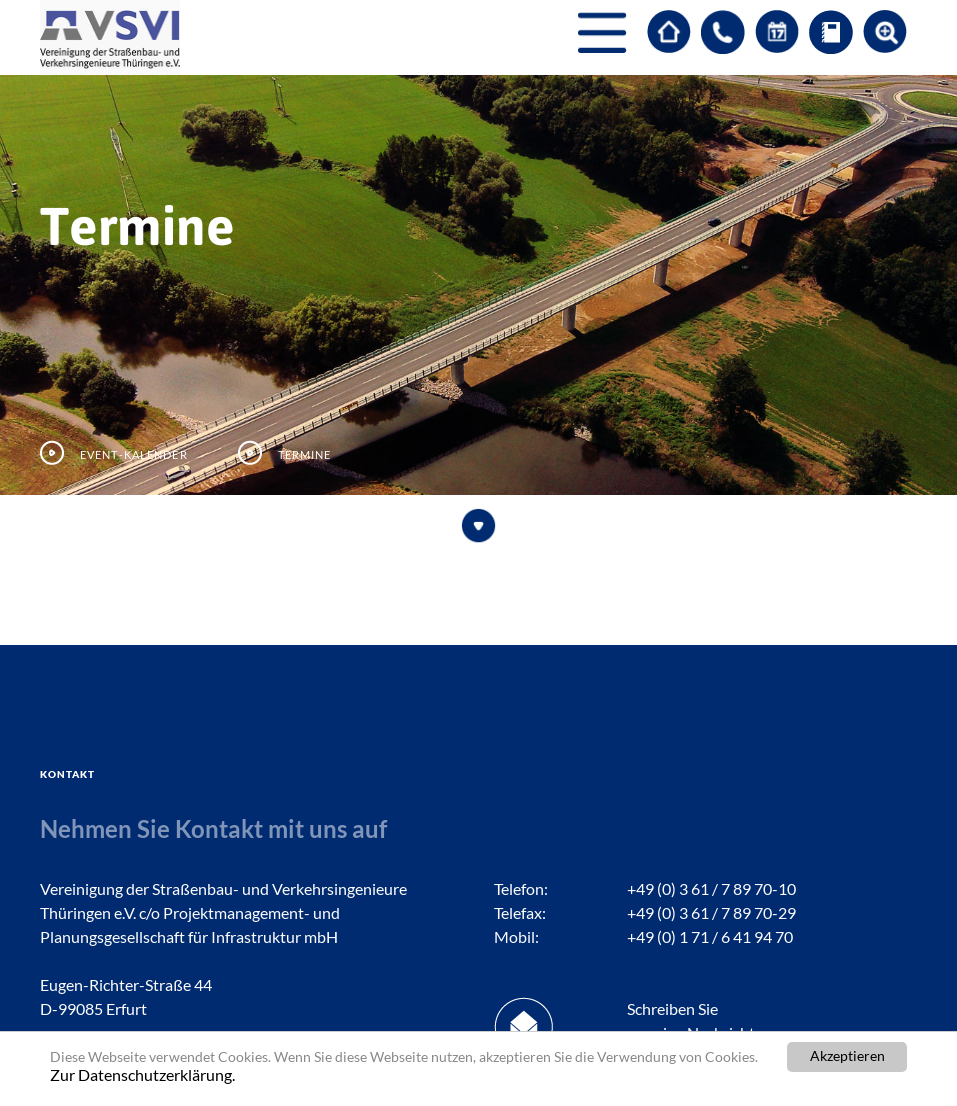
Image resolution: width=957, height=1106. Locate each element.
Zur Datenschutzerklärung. (142, 1074)
